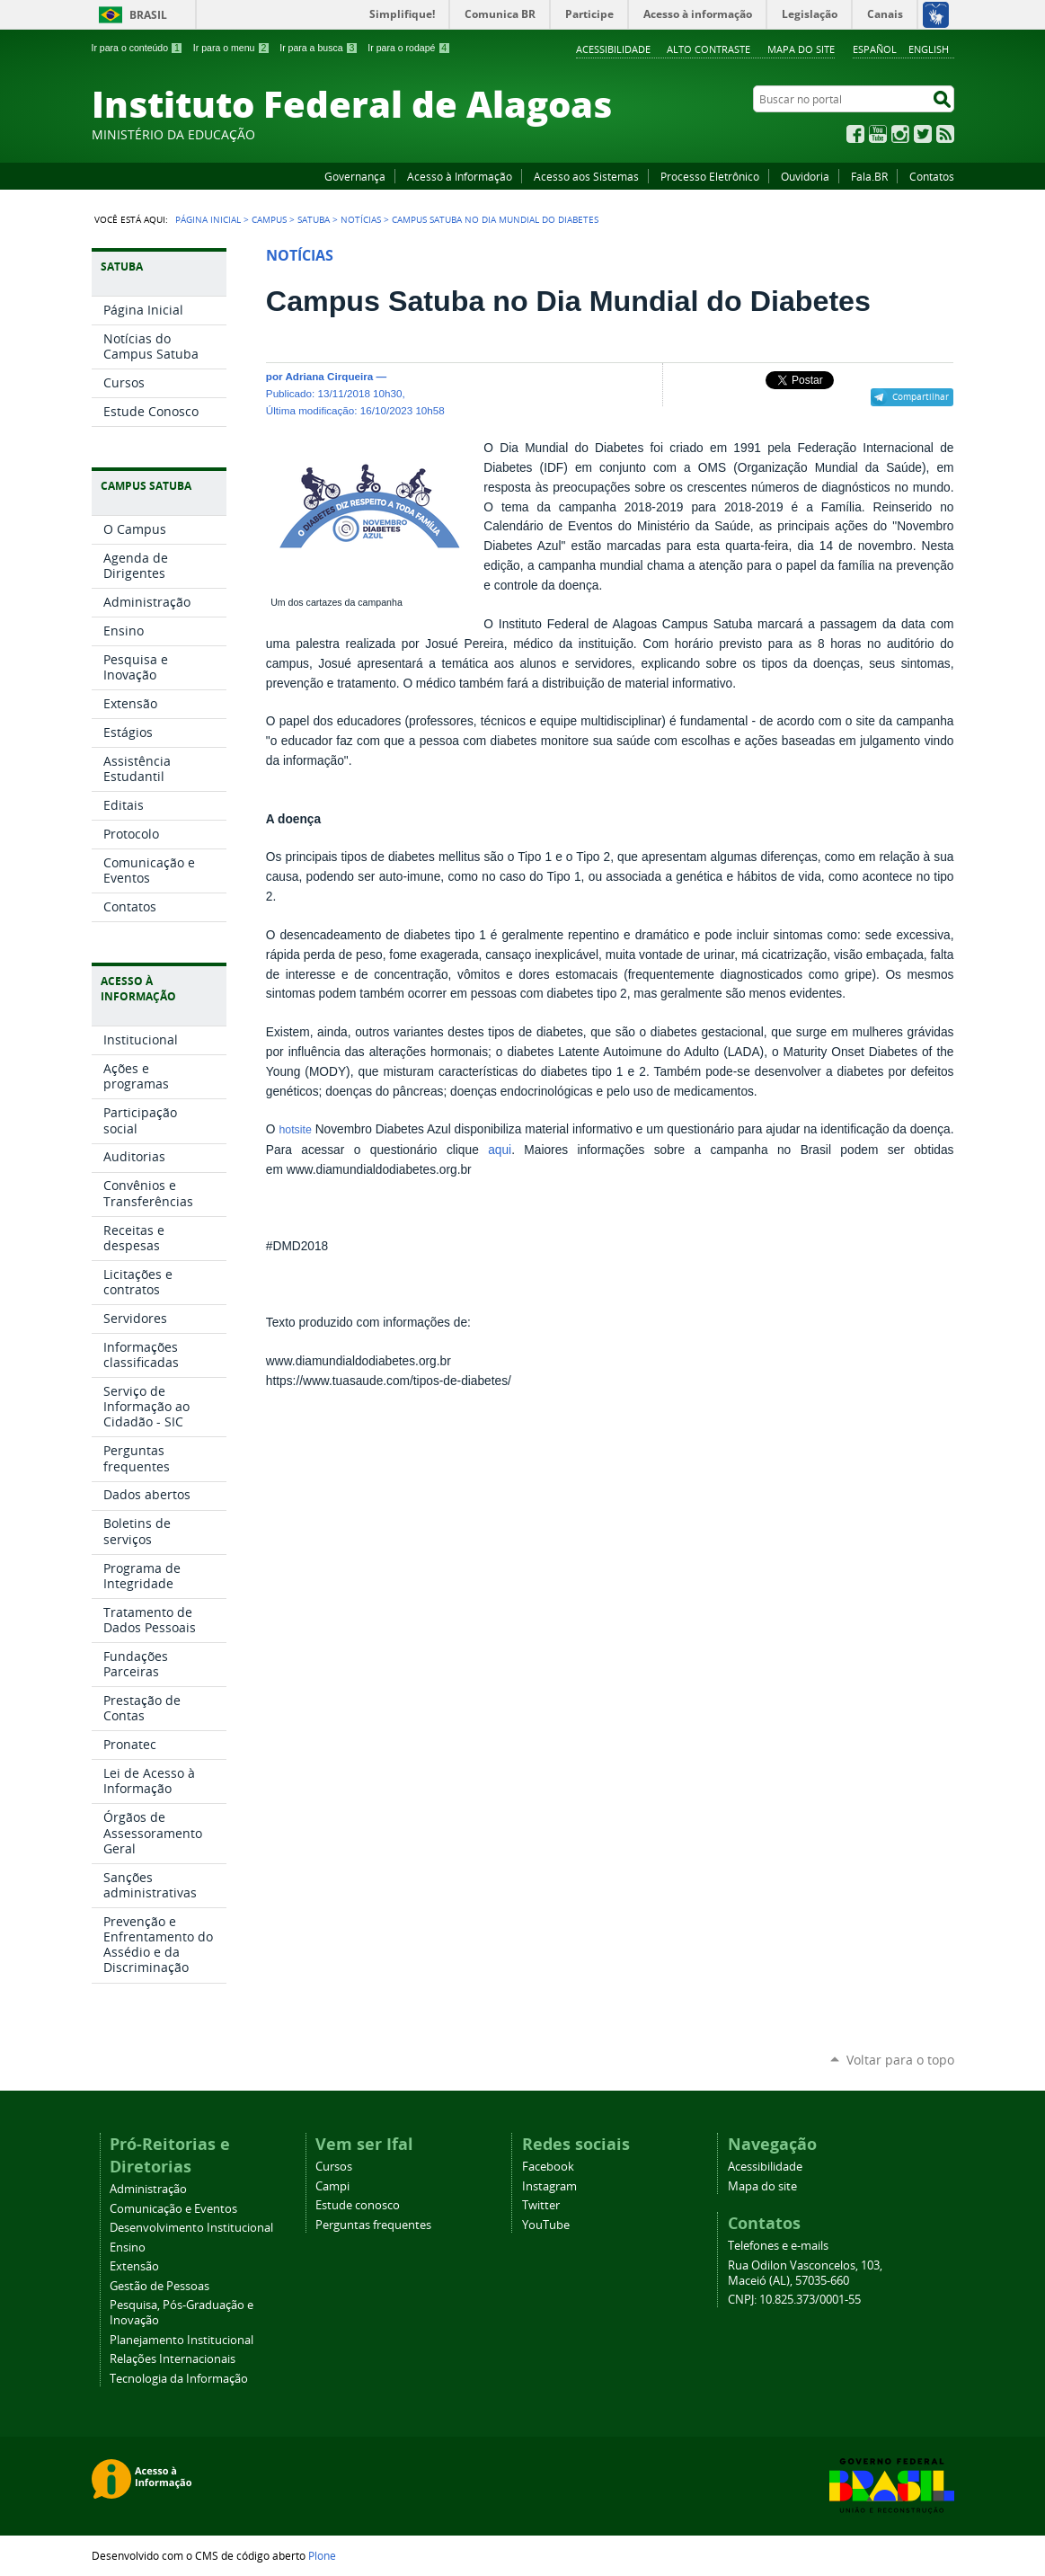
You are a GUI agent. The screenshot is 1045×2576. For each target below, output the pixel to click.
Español (875, 49)
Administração (148, 2189)
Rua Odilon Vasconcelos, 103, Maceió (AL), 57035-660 (805, 2273)
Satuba (313, 219)
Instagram (900, 134)
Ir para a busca (318, 47)
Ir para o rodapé (409, 47)
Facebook (855, 134)
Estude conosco (357, 2205)
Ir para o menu (231, 47)
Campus (269, 219)
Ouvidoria (805, 176)
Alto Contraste (708, 49)
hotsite (295, 1130)
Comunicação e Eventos (173, 2208)
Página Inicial (208, 219)
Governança (354, 176)
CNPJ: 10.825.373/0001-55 (794, 2299)
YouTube (878, 134)
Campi (332, 2186)
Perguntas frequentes (373, 2225)
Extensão (134, 2266)
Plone (322, 2555)
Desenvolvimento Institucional (191, 2227)
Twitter (923, 134)
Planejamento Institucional (181, 2340)
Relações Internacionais (172, 2359)
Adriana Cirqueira (329, 376)
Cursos (333, 2166)
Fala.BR (869, 176)
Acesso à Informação (459, 176)
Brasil (148, 14)
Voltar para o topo (900, 2059)
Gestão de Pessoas (159, 2286)
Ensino (128, 2247)
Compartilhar (920, 396)
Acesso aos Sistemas (586, 176)
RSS (945, 134)
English (928, 49)
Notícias (361, 219)
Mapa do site (801, 49)
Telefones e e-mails (778, 2245)
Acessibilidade (613, 49)
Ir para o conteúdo (137, 47)
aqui (499, 1150)
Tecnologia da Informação (179, 2378)
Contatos (931, 176)
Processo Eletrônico (709, 176)
